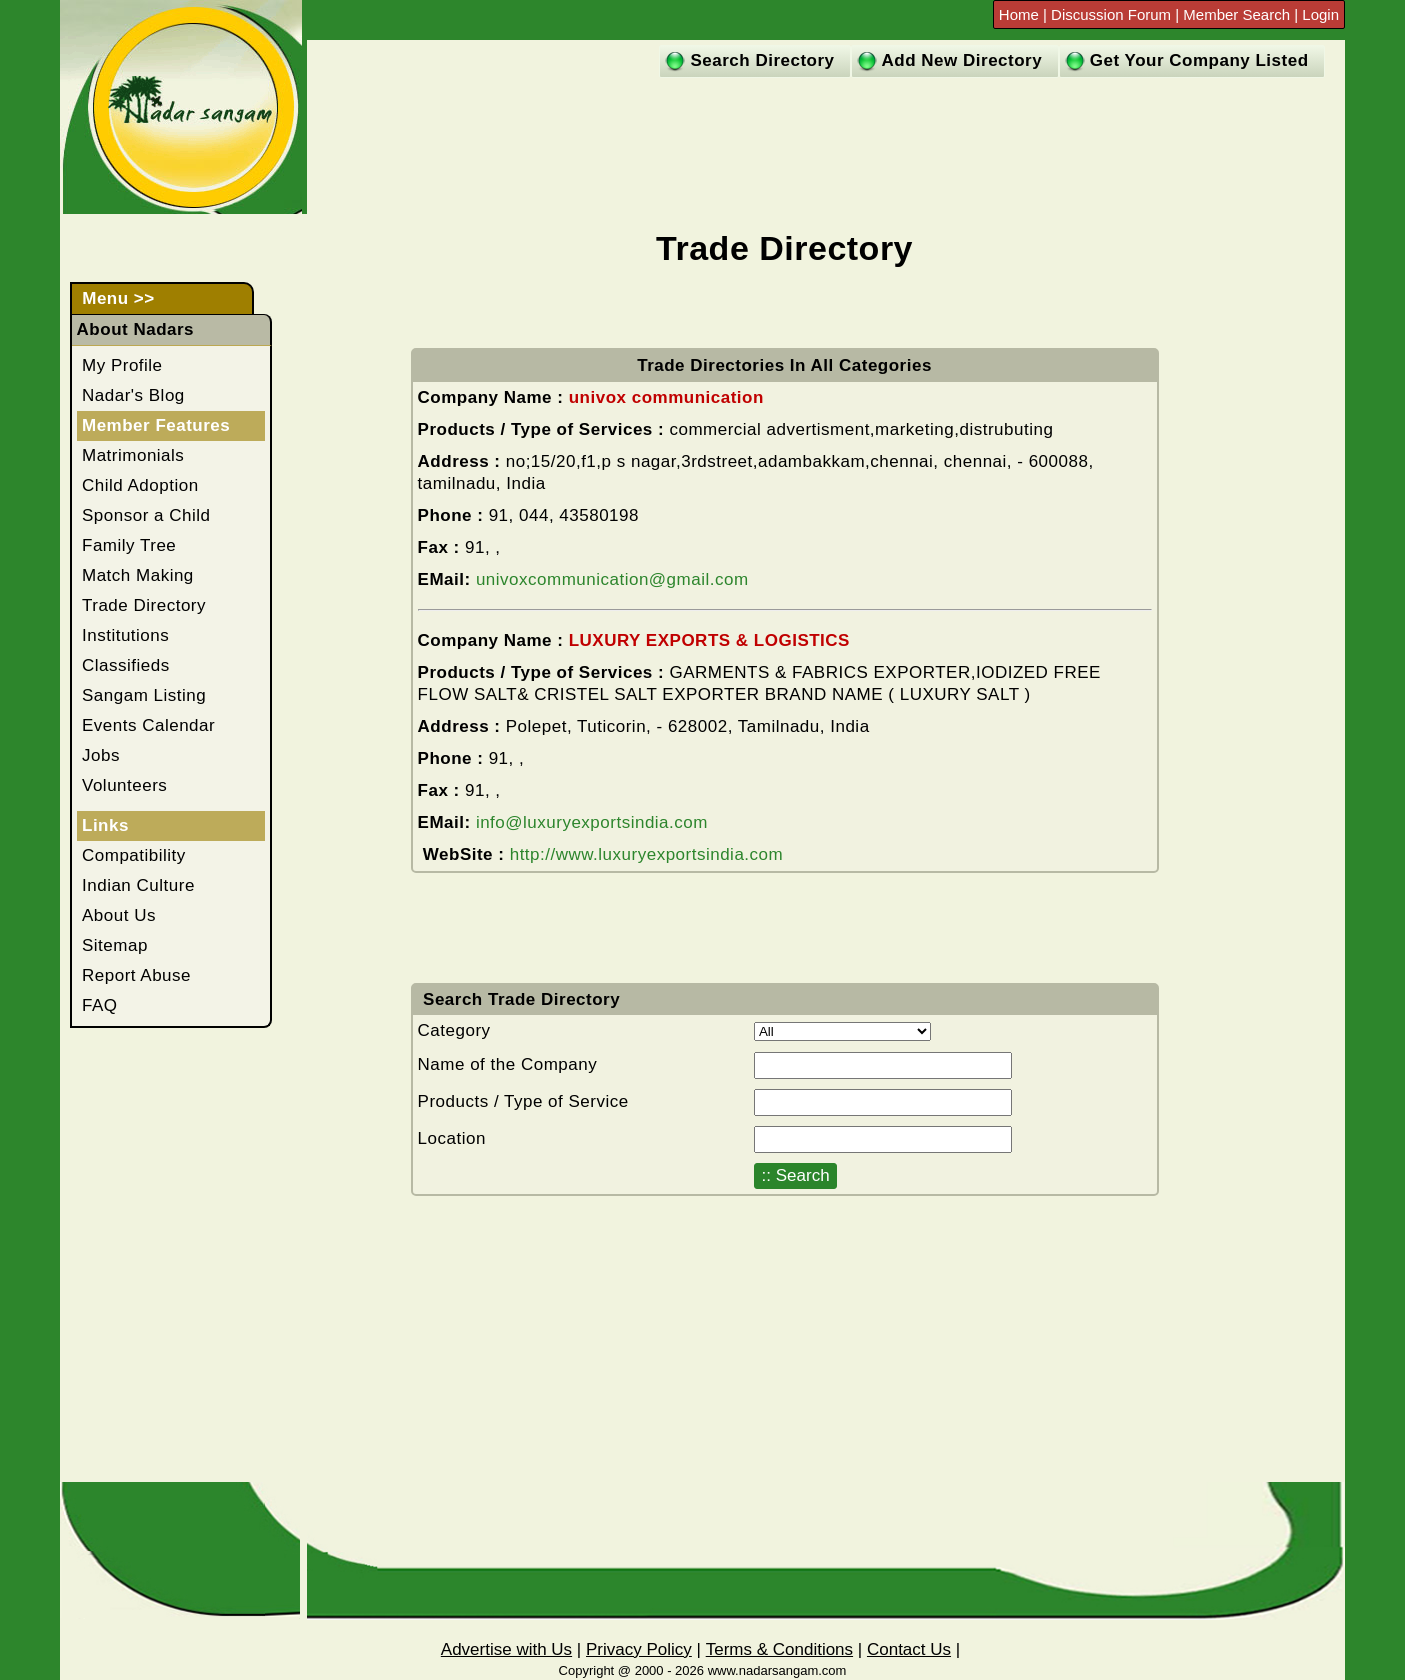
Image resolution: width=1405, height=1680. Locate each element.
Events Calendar (148, 725)
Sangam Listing (144, 695)
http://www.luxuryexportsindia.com (647, 854)
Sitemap (115, 945)
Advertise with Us (506, 1649)
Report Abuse (136, 975)
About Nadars (135, 329)
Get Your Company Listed (1199, 60)
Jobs (101, 755)
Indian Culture (138, 885)
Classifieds (126, 665)
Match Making (138, 575)
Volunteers (124, 785)
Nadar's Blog (133, 395)
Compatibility (134, 855)
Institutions (125, 635)
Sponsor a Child (146, 515)
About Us (119, 915)
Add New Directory (962, 60)
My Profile (122, 365)
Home (1021, 14)
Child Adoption (140, 485)
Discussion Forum (1113, 14)
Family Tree (129, 545)
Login (1320, 14)
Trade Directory (144, 605)
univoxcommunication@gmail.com (612, 579)
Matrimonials (133, 455)
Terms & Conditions (779, 1649)
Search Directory (762, 60)
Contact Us (909, 1649)
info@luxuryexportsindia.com (592, 822)
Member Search (1236, 14)
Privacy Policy (639, 1649)
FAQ (100, 1005)
